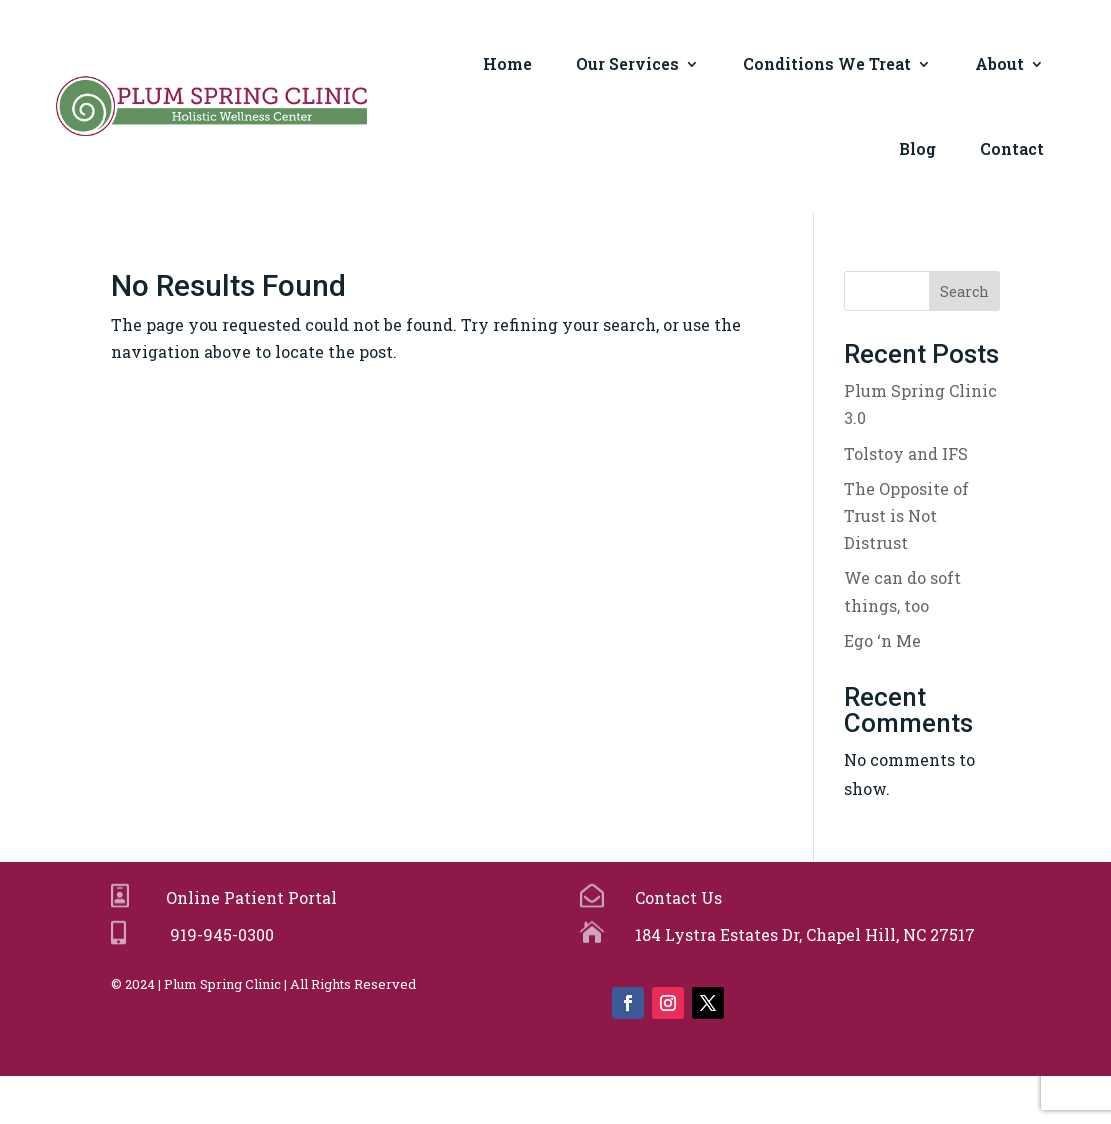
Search (964, 291)
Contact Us (676, 897)
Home (507, 63)
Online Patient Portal (247, 897)
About (999, 63)
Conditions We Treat (827, 63)
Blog (917, 148)
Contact (1012, 148)
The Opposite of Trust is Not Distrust (906, 515)
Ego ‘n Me (882, 640)
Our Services (627, 63)
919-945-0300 (218, 934)
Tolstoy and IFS (906, 453)
